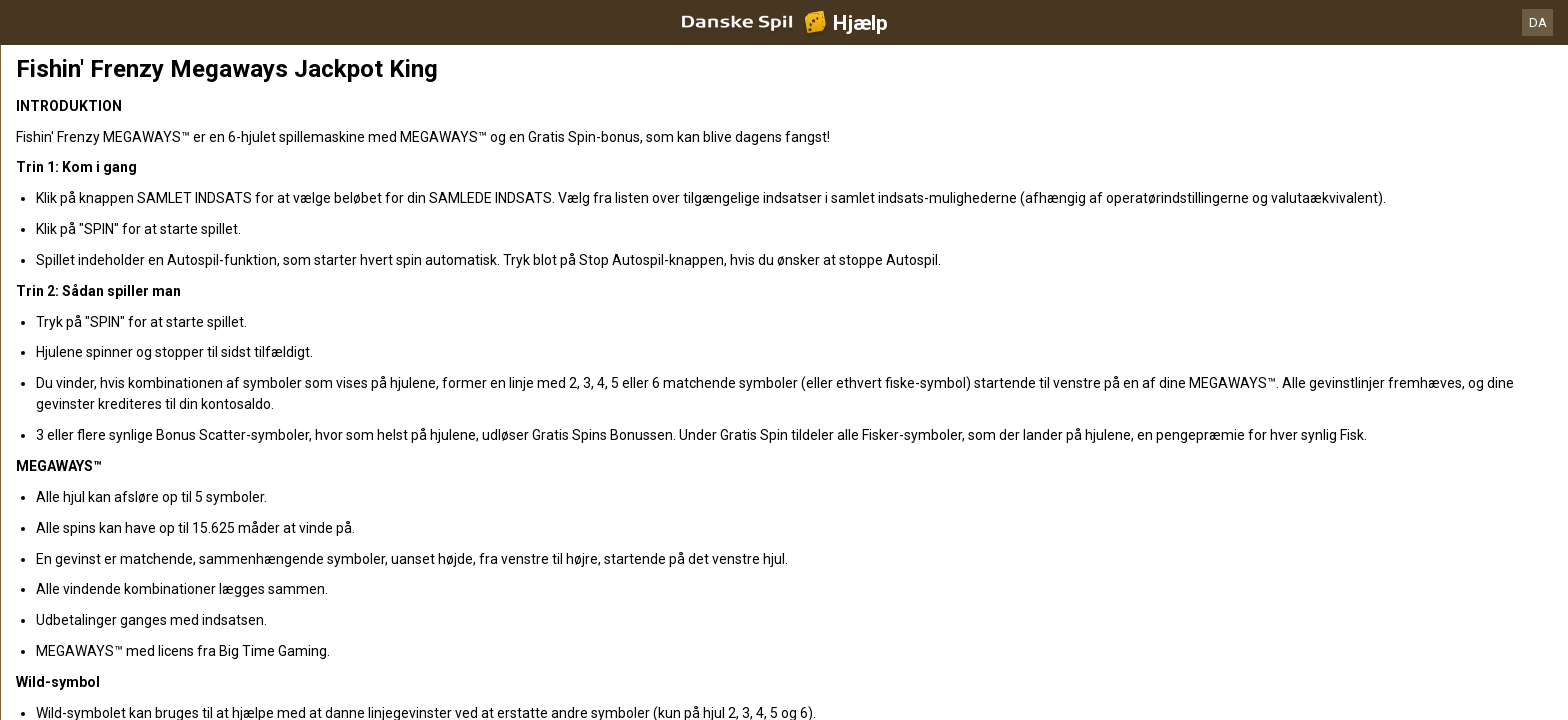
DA (1538, 22)
